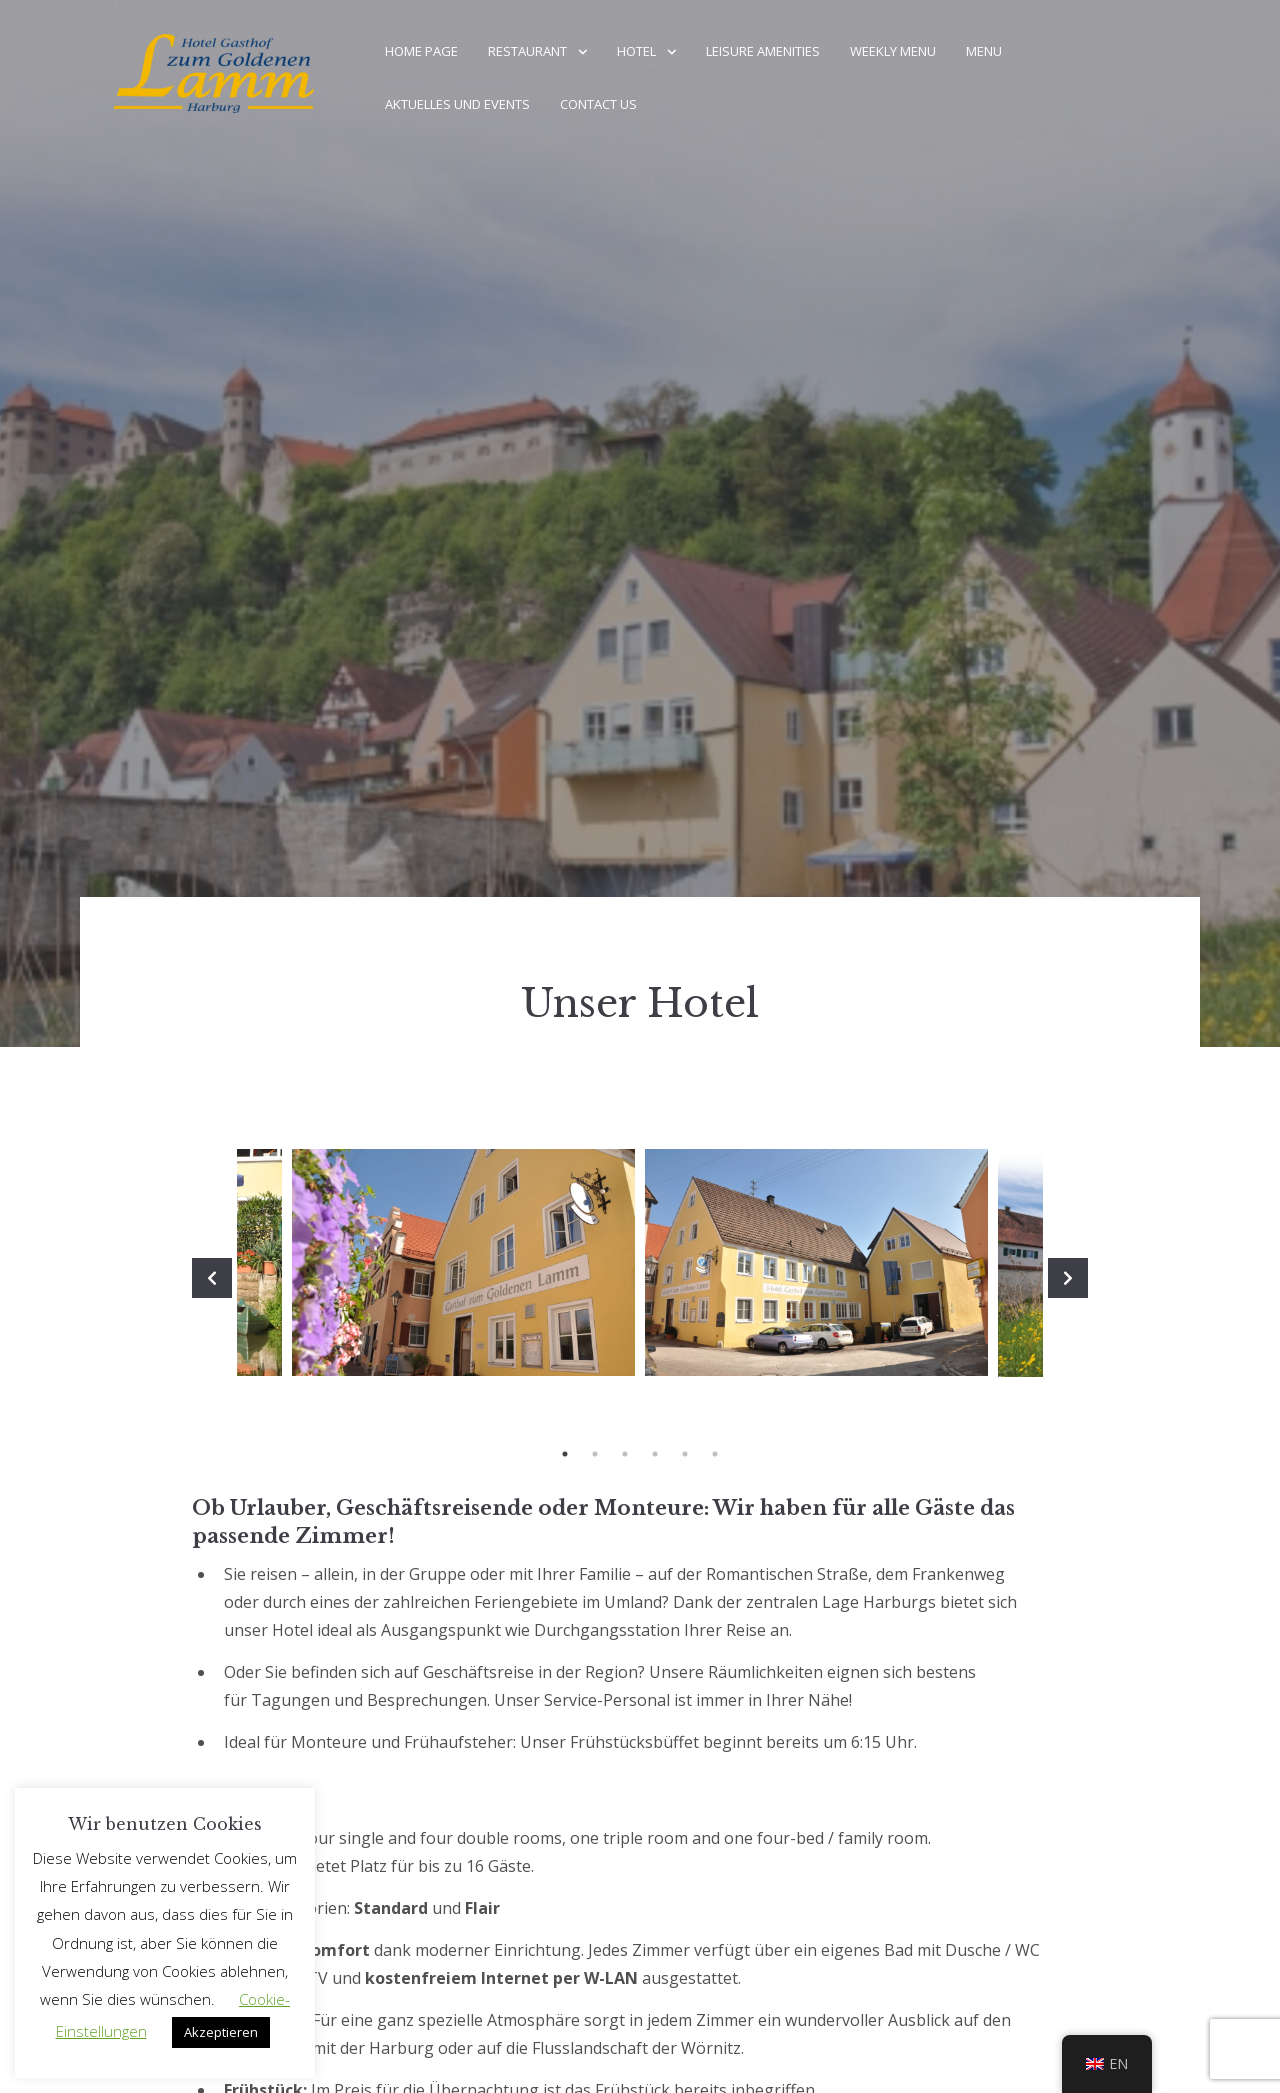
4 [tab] (655, 1454)
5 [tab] (685, 1454)
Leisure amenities (763, 51)
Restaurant (527, 51)
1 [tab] (565, 1454)
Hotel (636, 51)
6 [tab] (715, 1454)
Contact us (598, 104)
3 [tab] (625, 1454)
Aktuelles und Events (457, 104)
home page (421, 51)
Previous (212, 1278)
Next (1068, 1278)
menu (984, 51)
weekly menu (893, 51)
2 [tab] (595, 1454)
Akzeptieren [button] (221, 2032)
